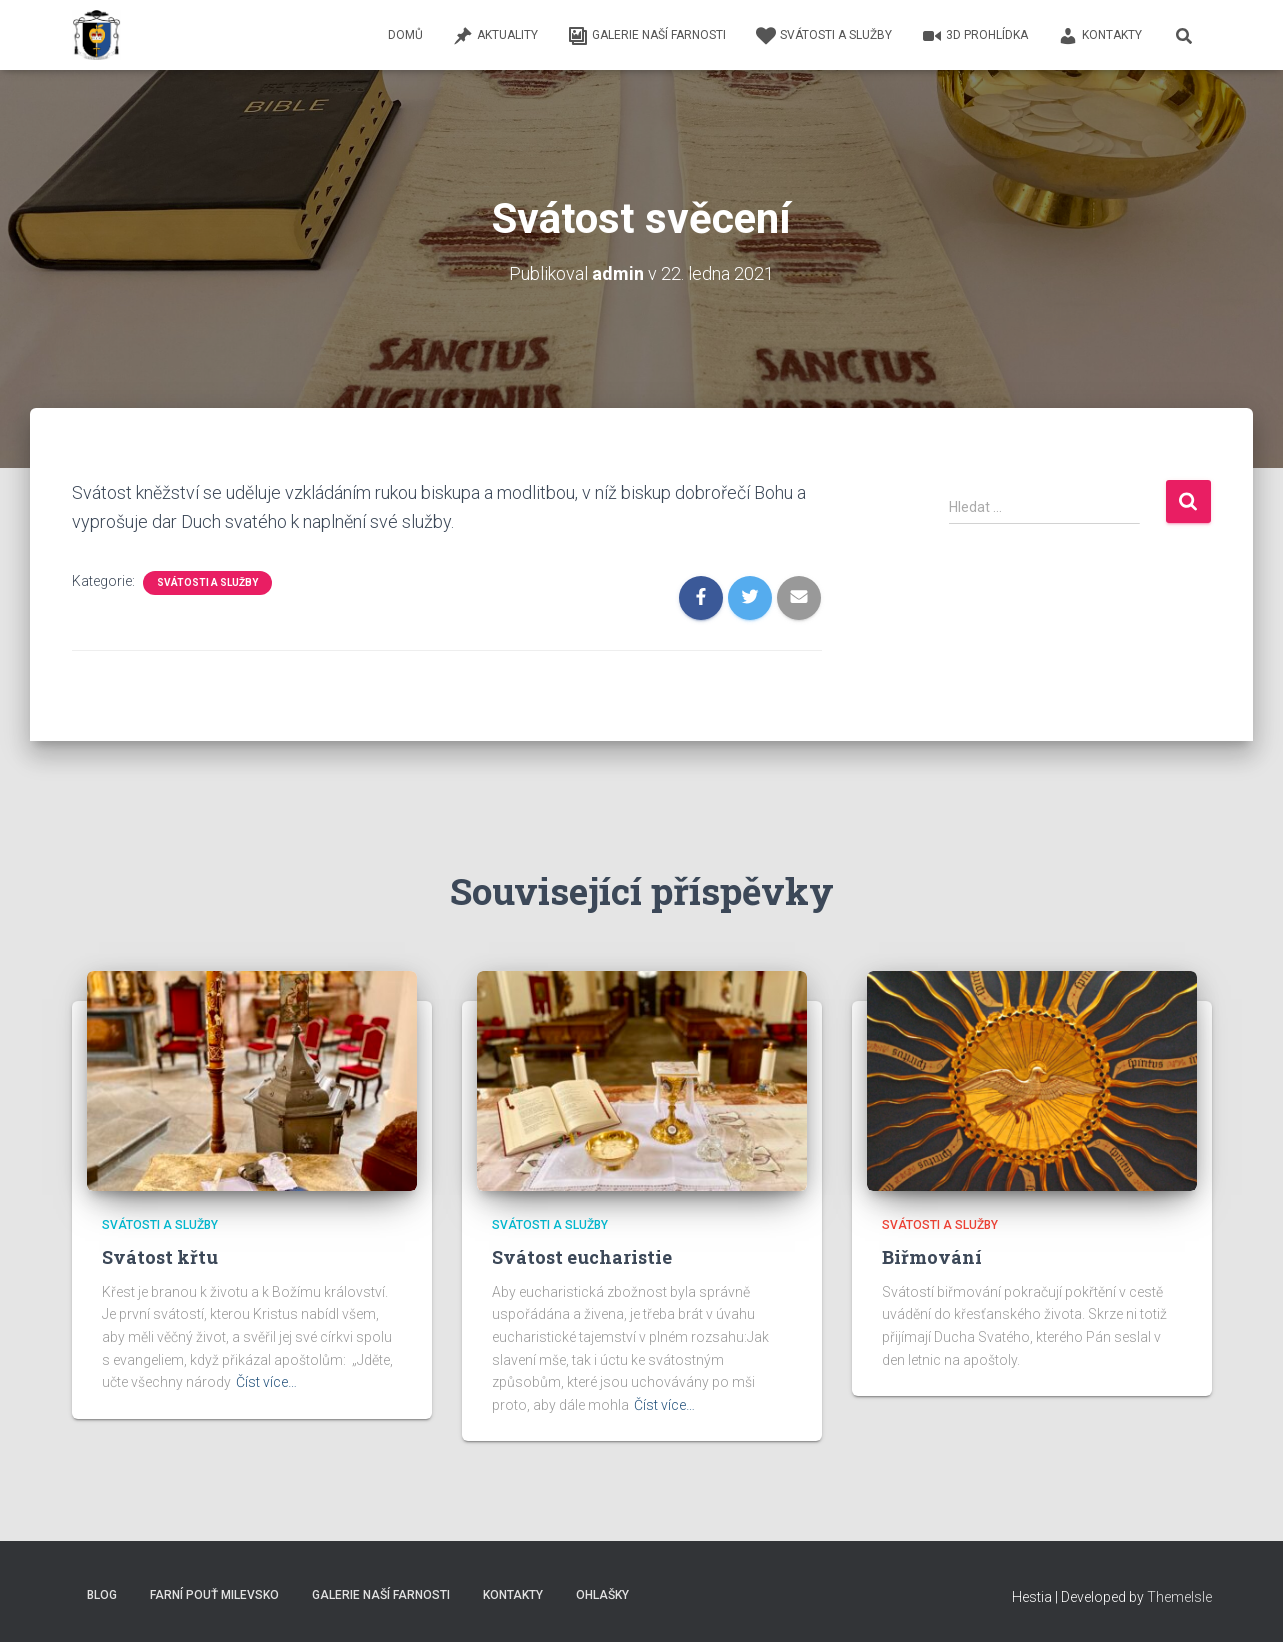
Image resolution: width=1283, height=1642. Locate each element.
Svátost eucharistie (582, 1257)
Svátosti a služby (824, 36)
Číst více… (266, 1382)
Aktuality (495, 36)
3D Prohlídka (975, 36)
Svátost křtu (160, 1257)
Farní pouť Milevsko (214, 1595)
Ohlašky (602, 1595)
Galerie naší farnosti (647, 36)
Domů (405, 35)
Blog (102, 1595)
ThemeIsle (1179, 1597)
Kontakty (1100, 36)
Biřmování (932, 1257)
